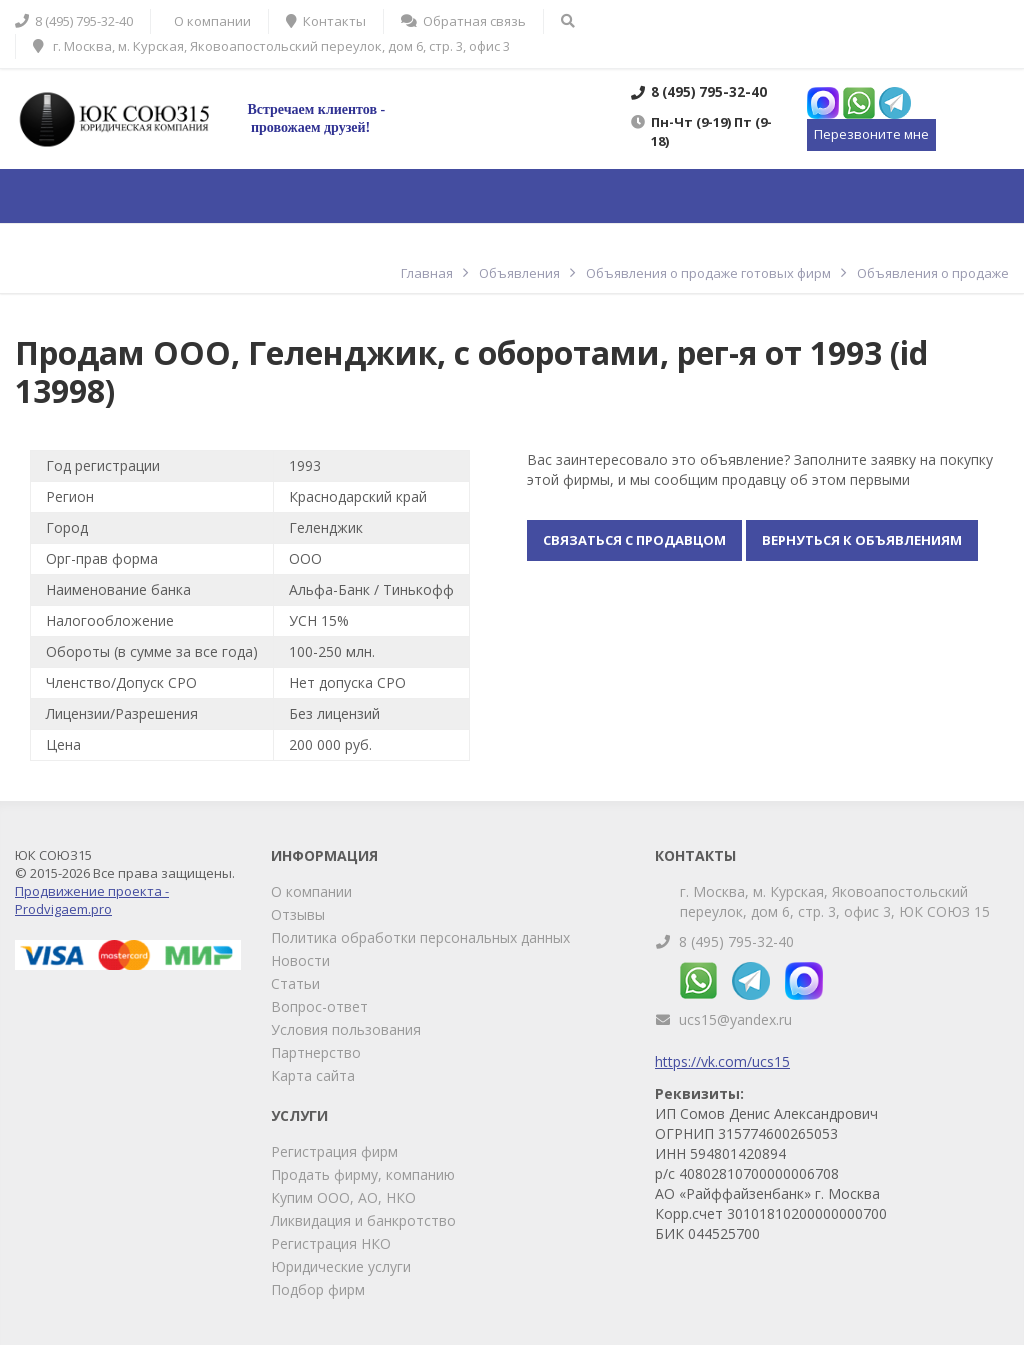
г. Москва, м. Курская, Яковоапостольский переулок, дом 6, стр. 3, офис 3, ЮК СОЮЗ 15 (835, 901)
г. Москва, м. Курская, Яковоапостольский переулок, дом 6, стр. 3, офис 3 (271, 46)
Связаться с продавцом (634, 540)
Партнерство (316, 1052)
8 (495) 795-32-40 (736, 941)
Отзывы (298, 914)
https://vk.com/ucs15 (722, 1061)
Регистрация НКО (331, 1243)
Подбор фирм (318, 1289)
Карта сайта (313, 1075)
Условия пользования (346, 1029)
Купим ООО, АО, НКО (343, 1197)
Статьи (295, 983)
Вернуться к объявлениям (862, 540)
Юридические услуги (341, 1266)
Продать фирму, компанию (363, 1174)
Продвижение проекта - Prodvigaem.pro (92, 900)
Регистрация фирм (334, 1151)
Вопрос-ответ (319, 1006)
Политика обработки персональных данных (420, 937)
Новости (300, 960)
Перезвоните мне (871, 134)
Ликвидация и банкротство (363, 1220)
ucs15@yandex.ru (735, 1019)
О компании (311, 891)
